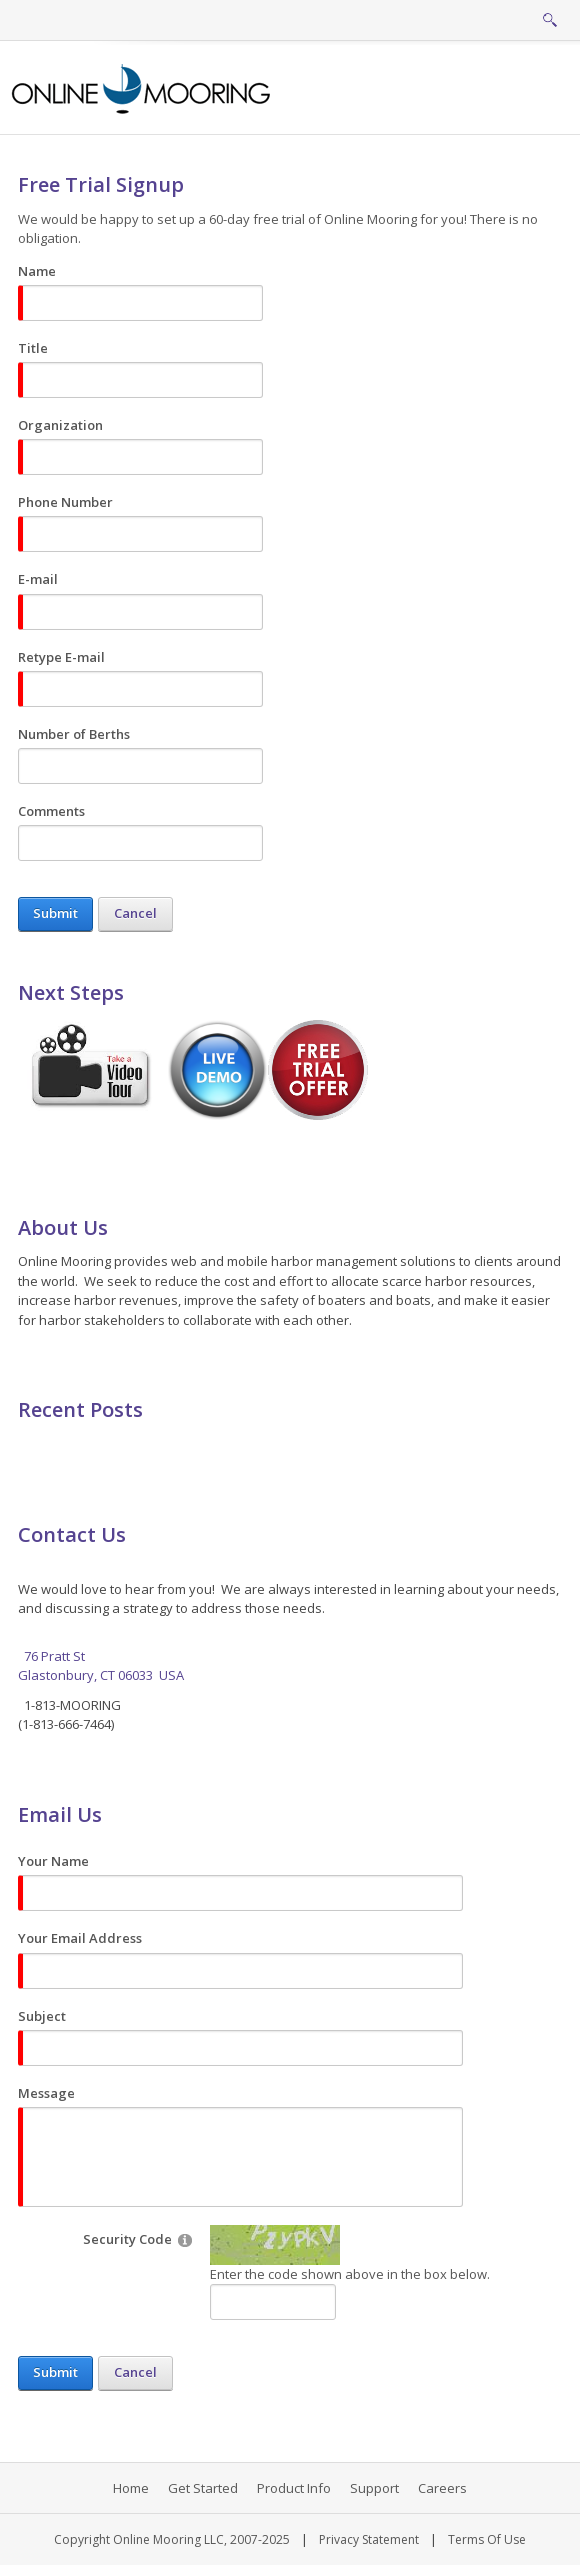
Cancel (135, 913)
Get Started (203, 2488)
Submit (55, 913)
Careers (442, 2488)
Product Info (294, 2488)
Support (374, 2488)
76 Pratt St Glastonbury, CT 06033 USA (101, 1666)
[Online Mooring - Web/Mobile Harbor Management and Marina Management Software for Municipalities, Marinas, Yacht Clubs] (142, 87)
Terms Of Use (487, 2539)
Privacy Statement (369, 2539)
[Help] (185, 2239)
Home (131, 2488)
